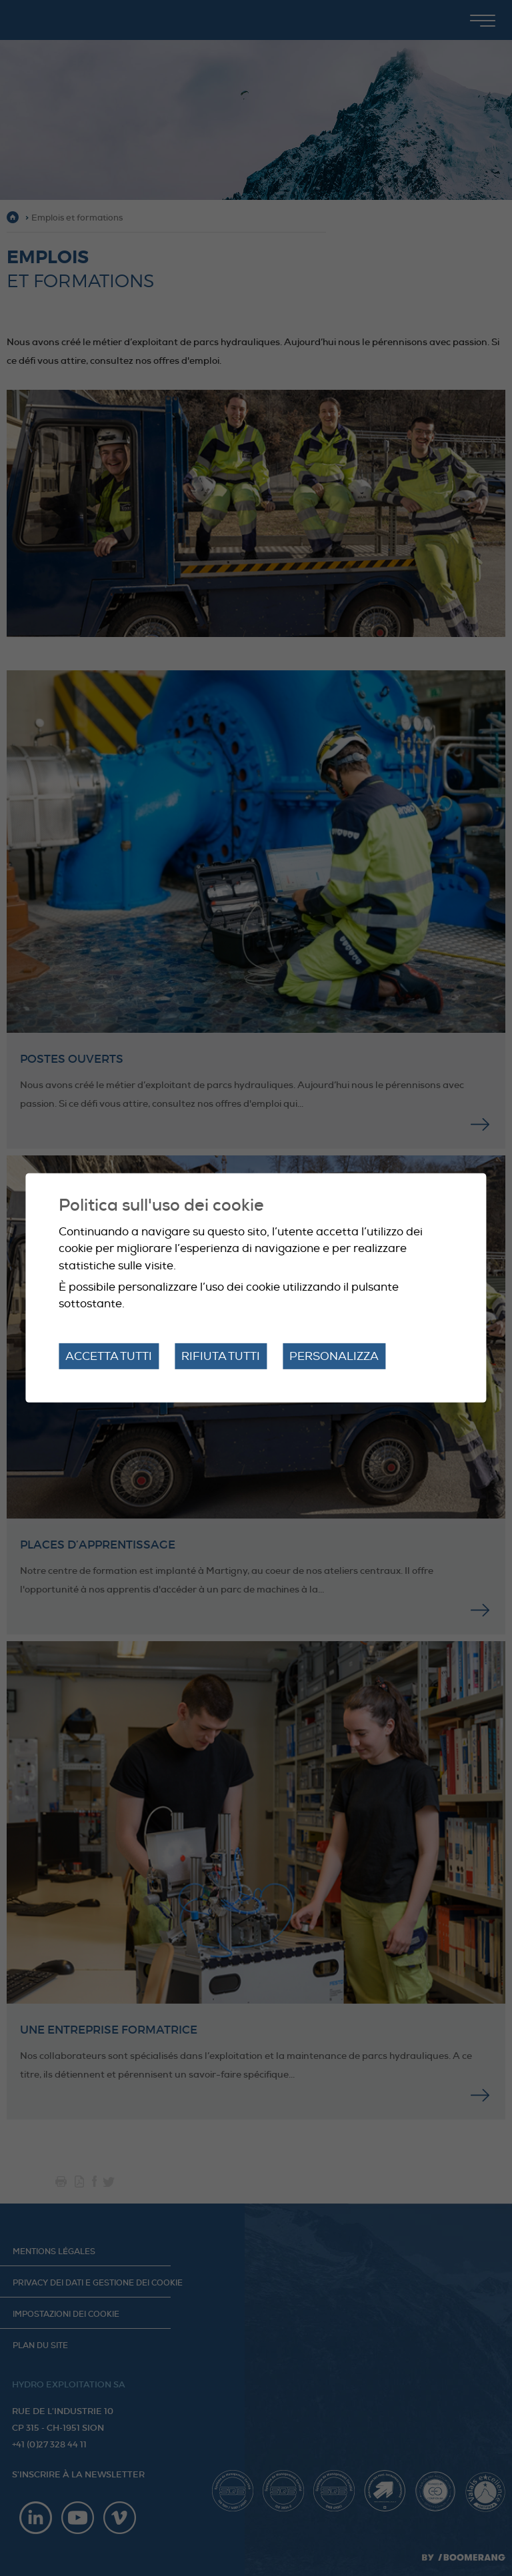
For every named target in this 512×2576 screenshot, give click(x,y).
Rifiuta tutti (220, 1356)
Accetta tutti (108, 1356)
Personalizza (334, 1356)
